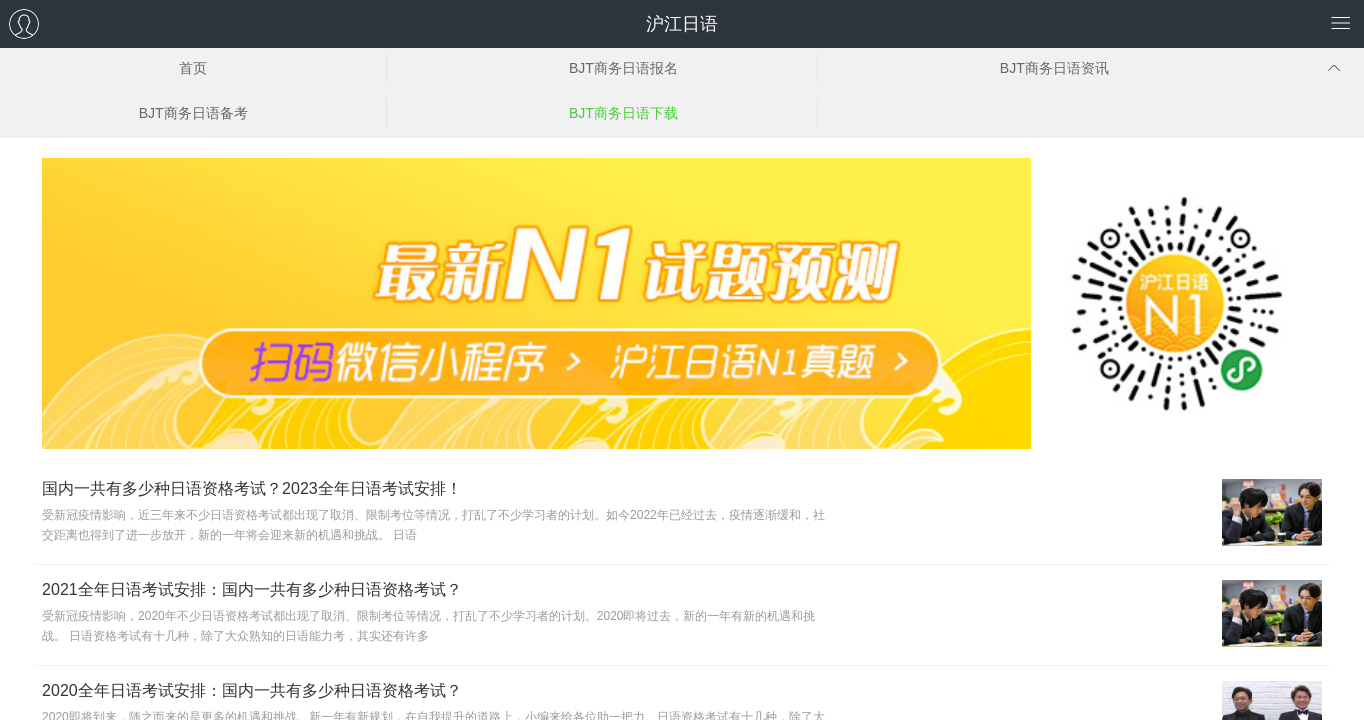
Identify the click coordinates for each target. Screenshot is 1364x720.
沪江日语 (682, 24)
